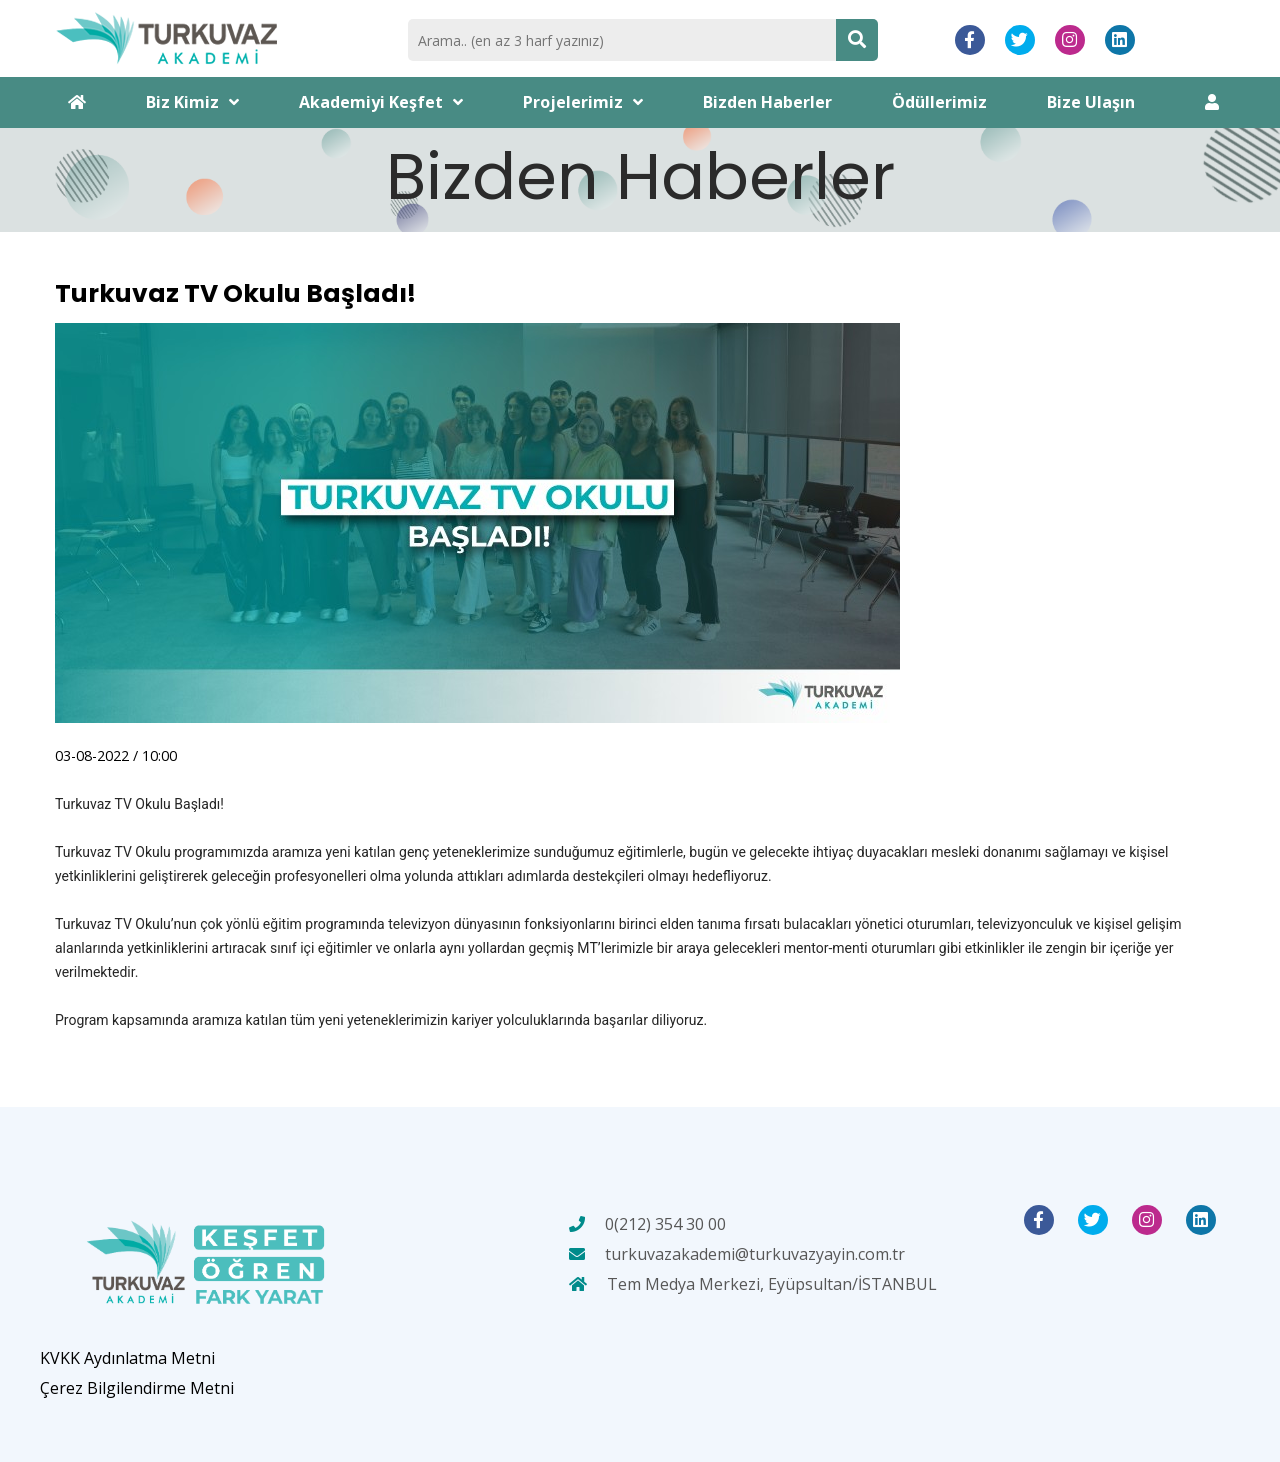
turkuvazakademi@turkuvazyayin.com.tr (755, 1254)
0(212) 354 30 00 (665, 1224)
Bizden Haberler (767, 102)
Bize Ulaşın (1091, 102)
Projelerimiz (583, 102)
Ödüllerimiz (939, 102)
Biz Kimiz (192, 102)
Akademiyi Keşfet (381, 102)
